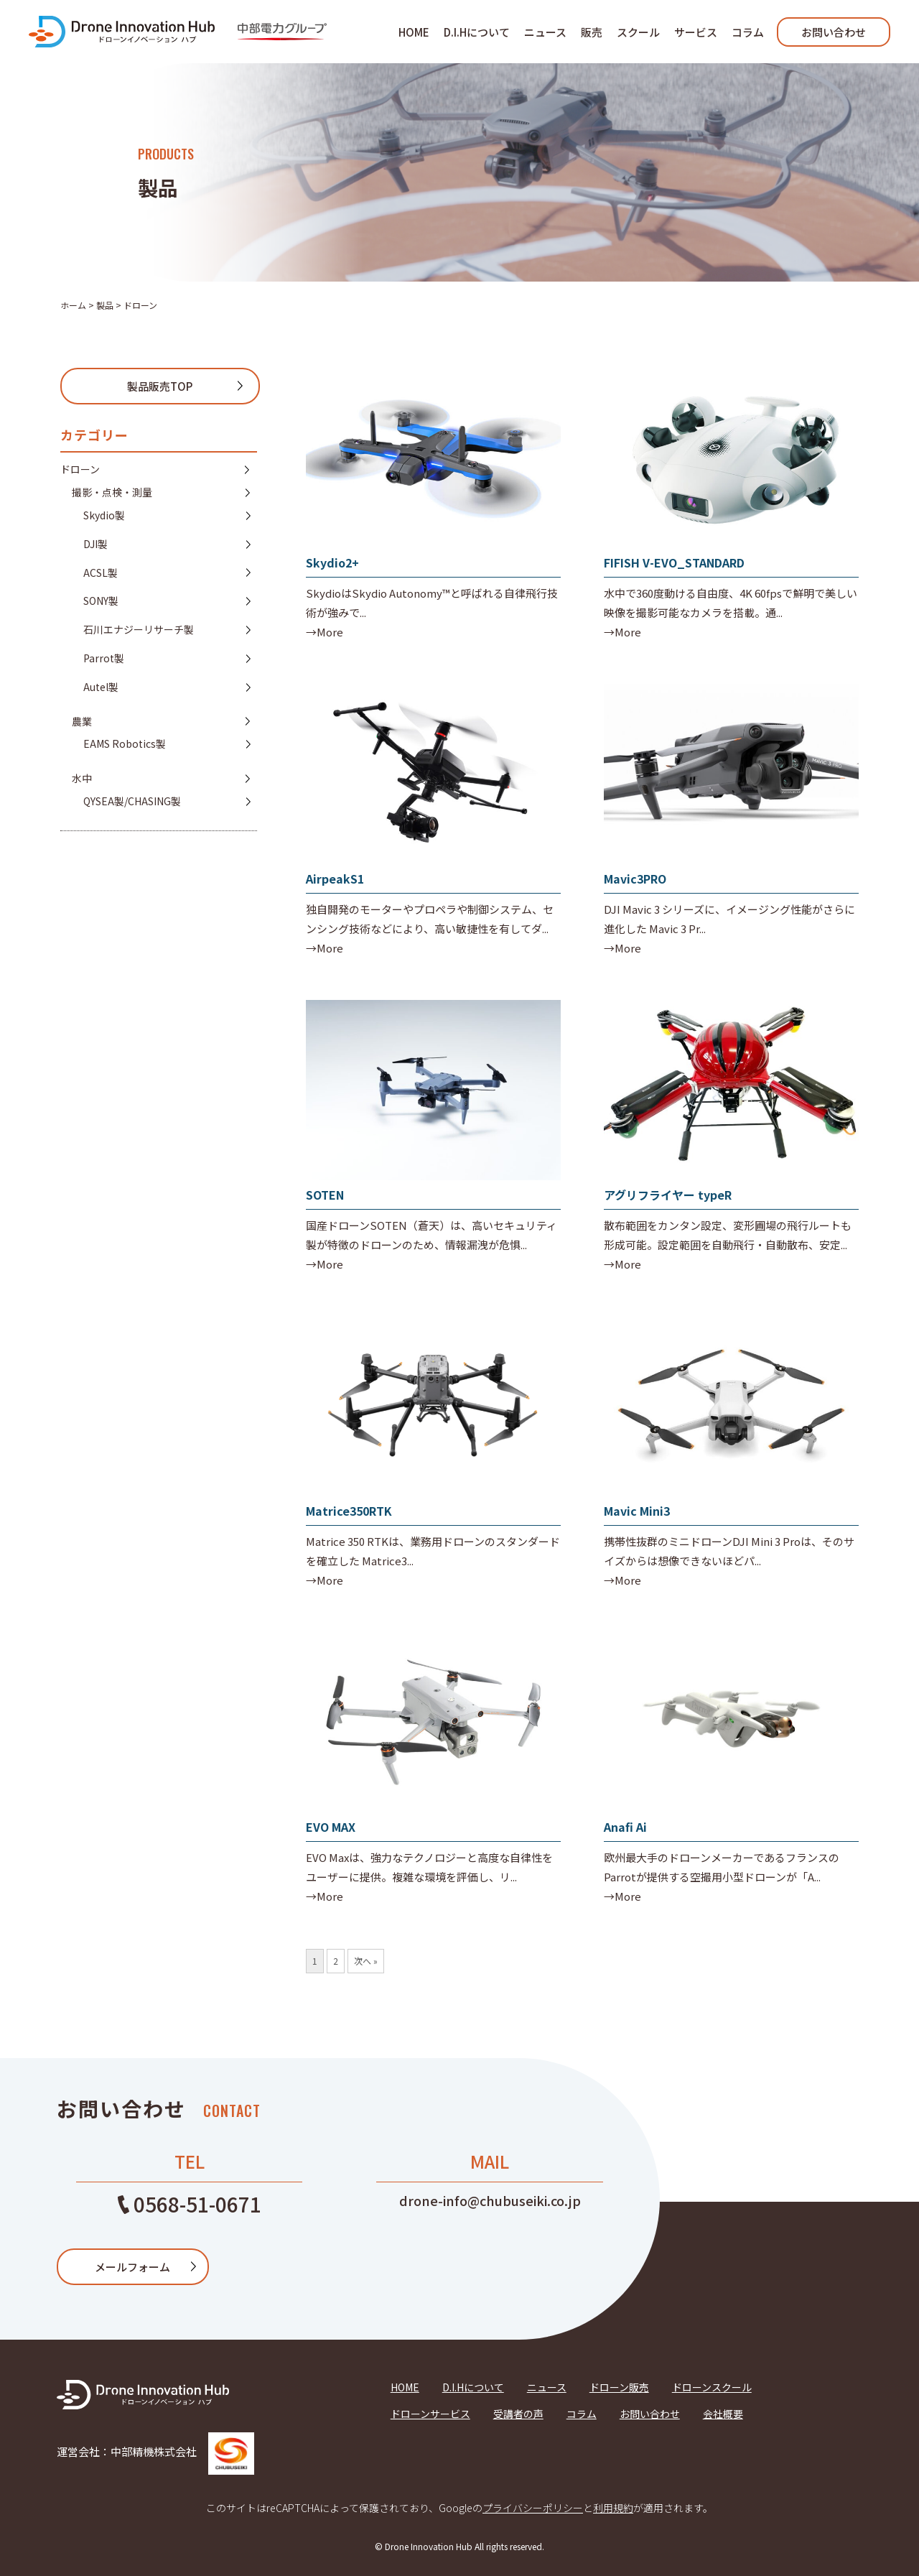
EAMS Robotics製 (124, 743)
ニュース (545, 32)
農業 (82, 721)
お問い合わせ (833, 32)
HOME (413, 32)
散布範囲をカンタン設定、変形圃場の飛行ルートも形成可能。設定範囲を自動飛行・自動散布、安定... (728, 1235)
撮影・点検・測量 (112, 492)
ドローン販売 (619, 2387)
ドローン (80, 469)
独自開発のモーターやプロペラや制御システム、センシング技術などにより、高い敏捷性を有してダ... (430, 919)
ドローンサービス (430, 2413)
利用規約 (613, 2508)
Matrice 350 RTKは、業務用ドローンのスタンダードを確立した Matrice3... (433, 1551)
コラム (748, 32)
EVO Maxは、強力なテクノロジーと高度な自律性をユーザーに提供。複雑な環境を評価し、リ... (429, 1867)
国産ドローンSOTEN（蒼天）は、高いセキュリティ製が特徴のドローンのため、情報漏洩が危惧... (431, 1235)
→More (324, 631)
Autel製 (100, 687)
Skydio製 (104, 515)
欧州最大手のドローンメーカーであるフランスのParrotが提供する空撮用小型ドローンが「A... (721, 1867)
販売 (591, 32)
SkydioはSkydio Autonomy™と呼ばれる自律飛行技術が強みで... (432, 602)
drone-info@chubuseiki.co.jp (490, 2200)
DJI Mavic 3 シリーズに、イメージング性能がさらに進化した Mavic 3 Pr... (729, 919)
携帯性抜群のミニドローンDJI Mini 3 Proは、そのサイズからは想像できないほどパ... (729, 1551)
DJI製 (95, 544)
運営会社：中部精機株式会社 (155, 2451)
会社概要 (723, 2413)
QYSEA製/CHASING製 (132, 801)
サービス (695, 32)
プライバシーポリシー (532, 2508)
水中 (82, 778)
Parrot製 (103, 658)
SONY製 (100, 600)
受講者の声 (518, 2413)
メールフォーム (132, 2266)
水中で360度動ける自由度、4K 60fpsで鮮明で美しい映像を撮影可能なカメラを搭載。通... (730, 602)
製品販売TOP (159, 386)
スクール (638, 32)
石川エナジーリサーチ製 (138, 629)
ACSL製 (100, 572)
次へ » (366, 1961)
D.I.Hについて (477, 32)
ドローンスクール (712, 2387)
